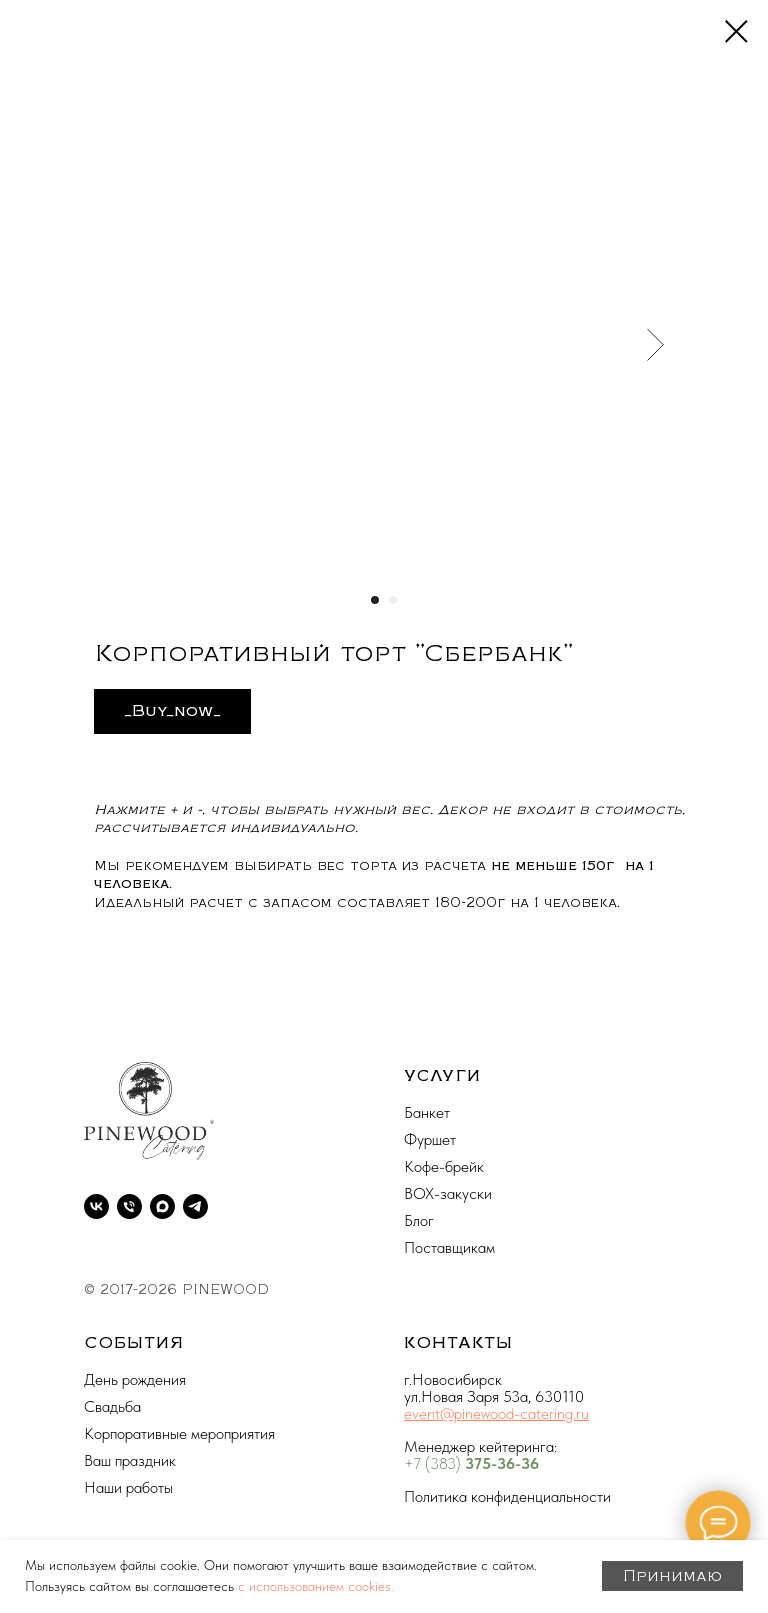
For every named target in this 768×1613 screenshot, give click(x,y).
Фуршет (430, 1139)
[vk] (96, 1206)
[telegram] (195, 1206)
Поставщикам (449, 1247)
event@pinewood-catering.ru (496, 1413)
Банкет (427, 1112)
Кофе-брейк (444, 1166)
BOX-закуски (448, 1193)
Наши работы (128, 1487)
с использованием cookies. (316, 1586)
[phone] (129, 1206)
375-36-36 (502, 1463)
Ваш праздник (130, 1460)
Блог (419, 1220)
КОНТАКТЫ (458, 1343)
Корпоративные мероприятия (179, 1433)
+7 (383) (434, 1463)
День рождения (135, 1379)
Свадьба (112, 1406)
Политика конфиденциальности (507, 1496)
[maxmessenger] (162, 1206)
